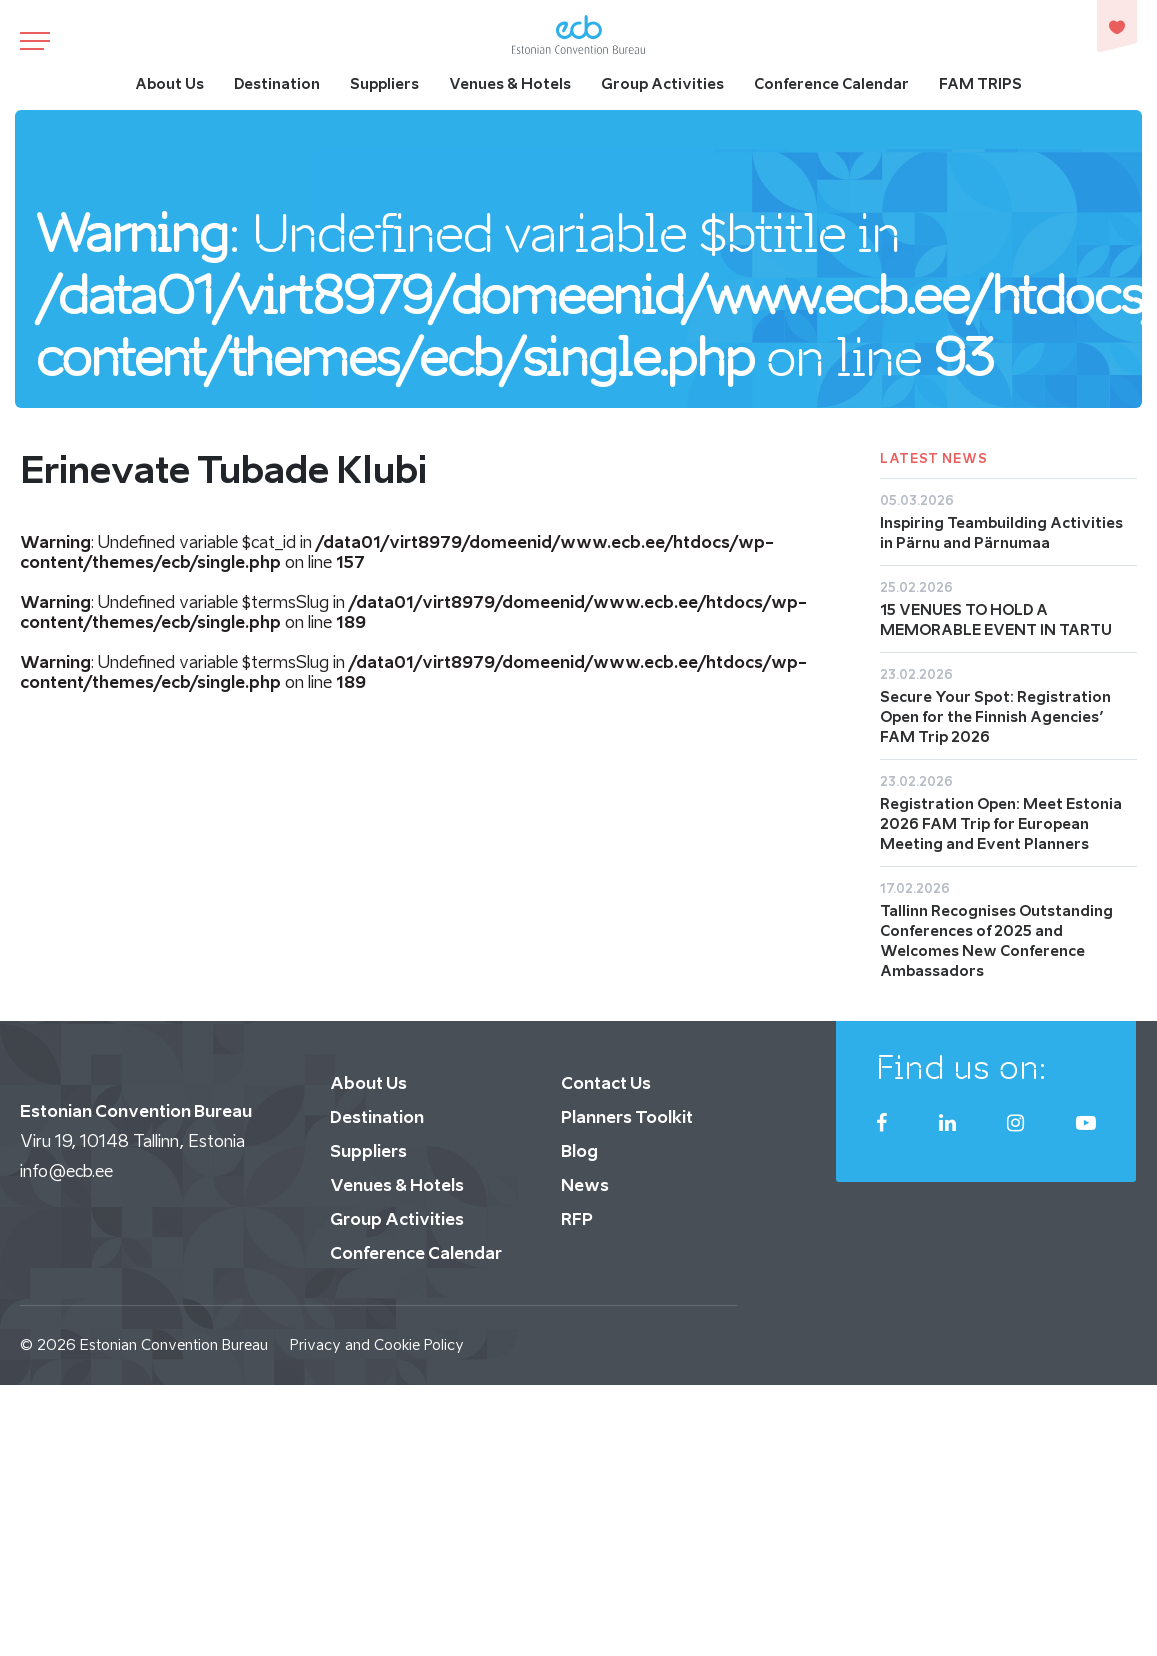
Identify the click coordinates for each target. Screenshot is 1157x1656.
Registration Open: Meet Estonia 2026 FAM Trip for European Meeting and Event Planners (1001, 823)
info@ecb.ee (66, 1171)
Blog (579, 1151)
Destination (277, 83)
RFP (577, 1219)
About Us (169, 83)
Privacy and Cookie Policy (377, 1344)
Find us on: (961, 1067)
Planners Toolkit (627, 1117)
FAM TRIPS (980, 83)
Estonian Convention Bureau (174, 1344)
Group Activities (662, 83)
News (585, 1185)
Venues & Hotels (510, 83)
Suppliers (384, 83)
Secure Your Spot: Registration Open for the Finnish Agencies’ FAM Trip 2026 (995, 716)
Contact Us (606, 1083)
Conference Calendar (831, 83)
